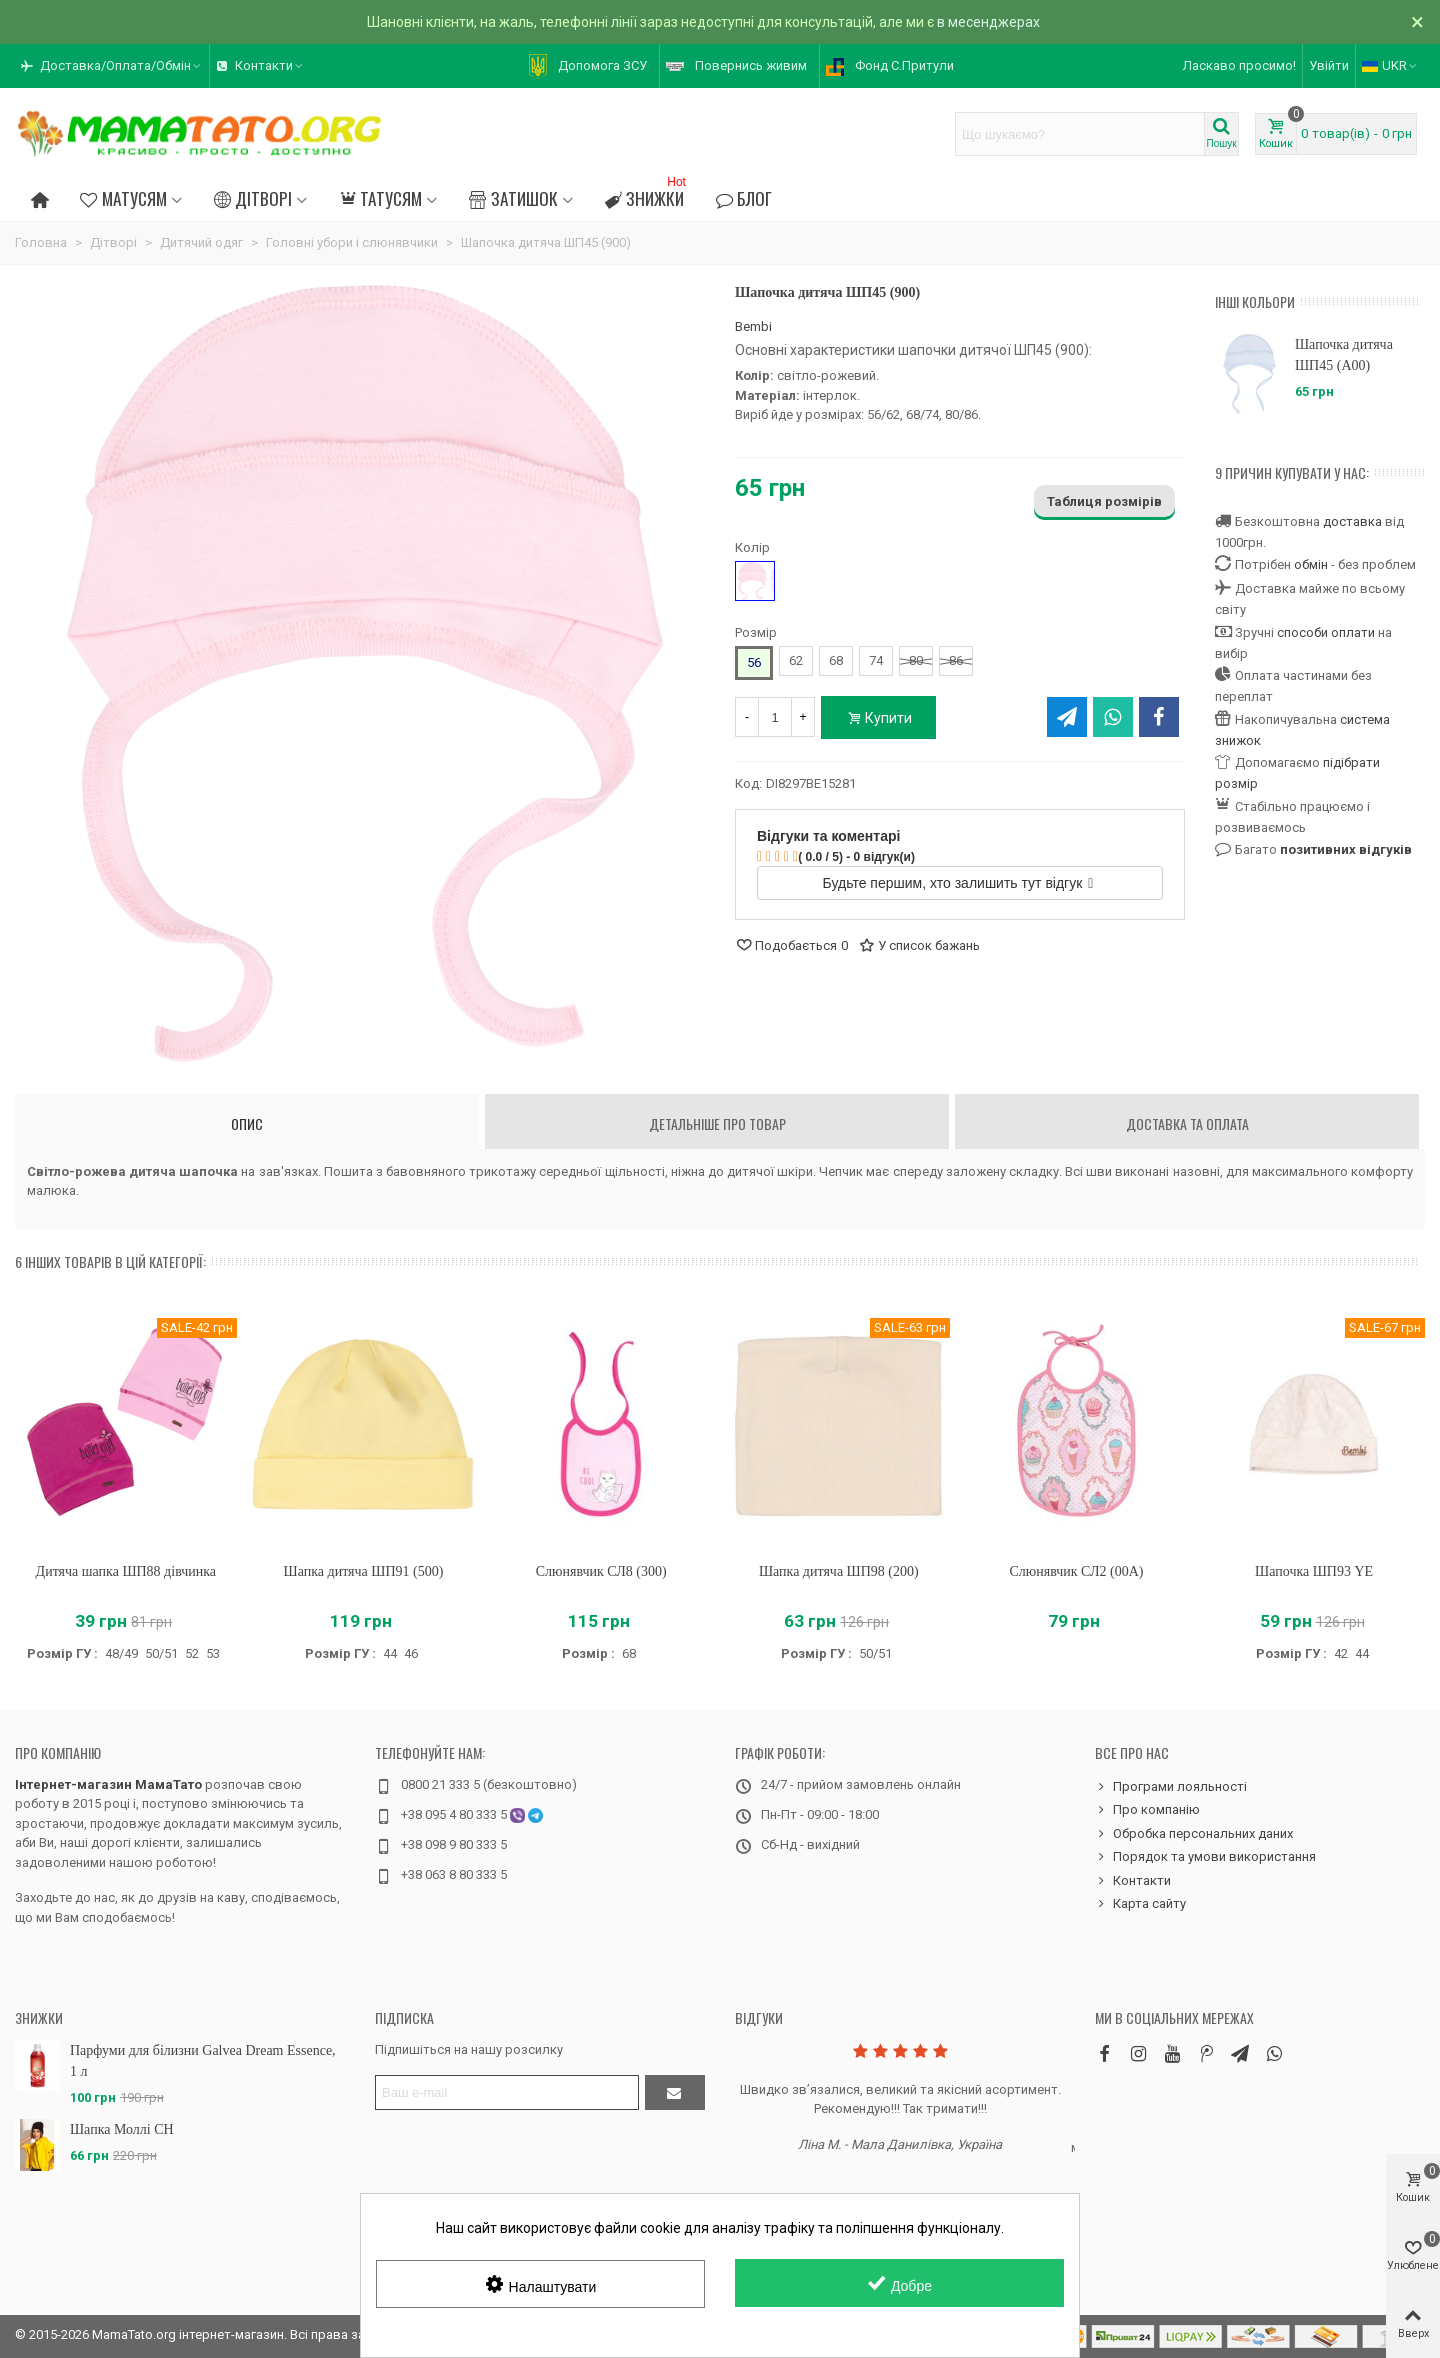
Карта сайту (1140, 1904)
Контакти (1133, 1881)
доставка (1352, 521)
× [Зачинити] (1417, 22)
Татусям (380, 198)
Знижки (647, 195)
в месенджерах (988, 22)
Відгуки (759, 2017)
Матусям (123, 198)
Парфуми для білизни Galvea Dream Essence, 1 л (203, 2061)
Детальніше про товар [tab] (717, 1123)
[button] (112, 66)
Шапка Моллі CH (122, 2129)
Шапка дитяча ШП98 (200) (839, 1571)
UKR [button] (1390, 65)
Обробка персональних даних (1194, 1834)
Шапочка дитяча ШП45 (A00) (1344, 355)
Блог (744, 198)
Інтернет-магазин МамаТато (108, 1784)
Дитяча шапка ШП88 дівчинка (126, 1571)
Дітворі (253, 198)
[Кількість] (775, 717)
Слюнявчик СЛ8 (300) (601, 1571)
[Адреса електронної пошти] (507, 2092)
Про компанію (58, 1752)
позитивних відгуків (1346, 849)
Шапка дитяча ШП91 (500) (364, 1571)
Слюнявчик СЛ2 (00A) (1076, 1571)
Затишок (513, 198)
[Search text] (1080, 134)
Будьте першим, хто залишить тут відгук (958, 883)
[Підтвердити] (675, 2092)
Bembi (753, 326)
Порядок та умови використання (1205, 1857)
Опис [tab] (247, 1123)
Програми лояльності (1171, 1787)
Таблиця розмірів (1104, 501)
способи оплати (1326, 632)
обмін (1311, 564)
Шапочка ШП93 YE (1314, 1571)
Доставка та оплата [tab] (1187, 1123)
